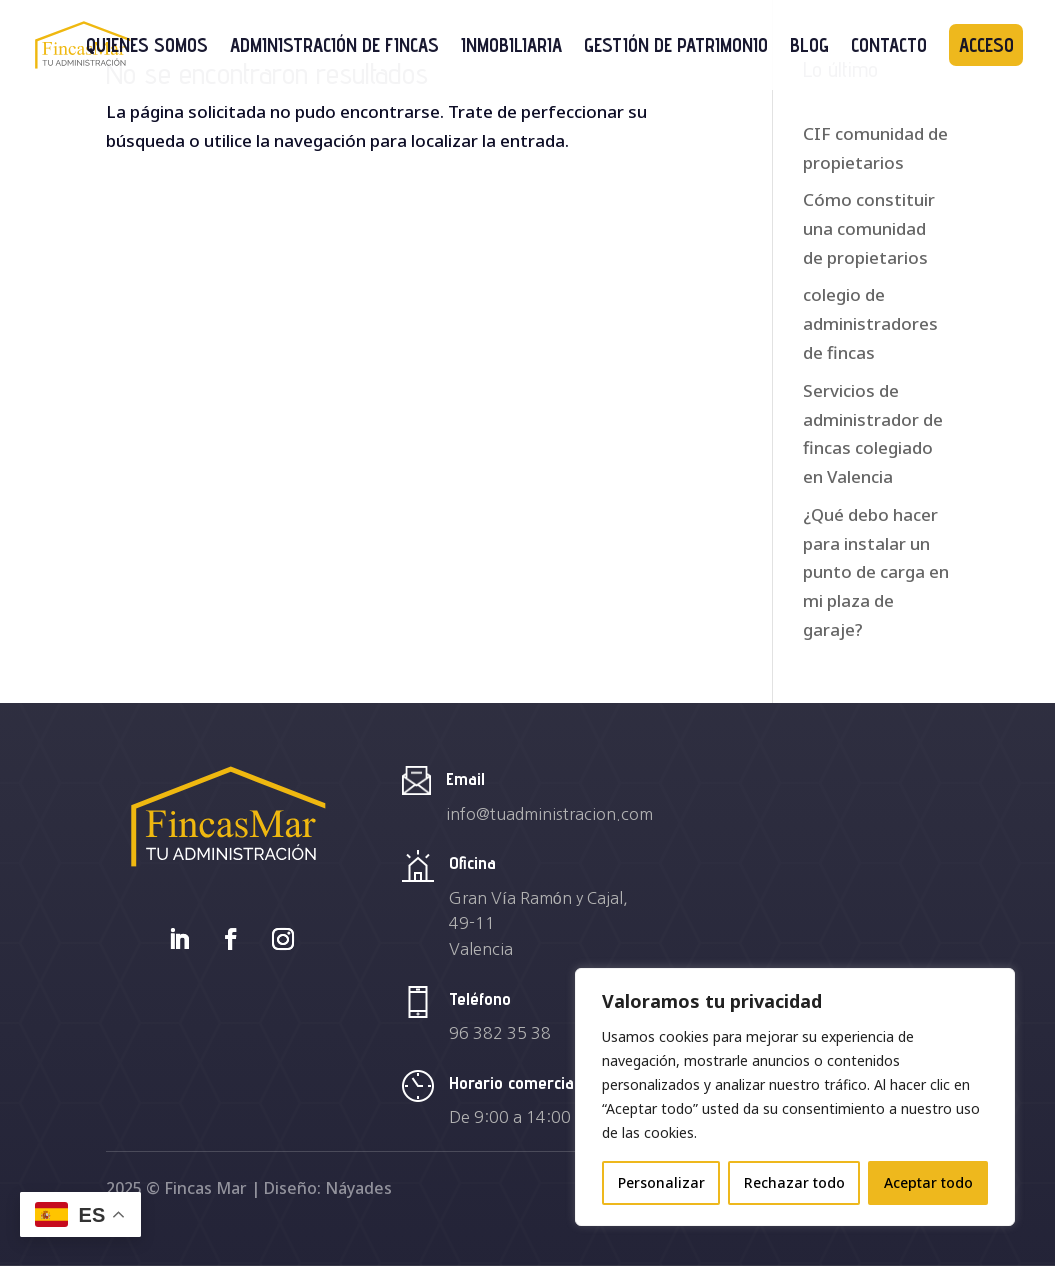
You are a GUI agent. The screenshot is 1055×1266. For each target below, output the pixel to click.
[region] (795, 1097)
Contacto (889, 47)
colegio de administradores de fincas (870, 323)
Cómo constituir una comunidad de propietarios (869, 228)
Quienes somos (147, 47)
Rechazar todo (794, 1182)
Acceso (986, 45)
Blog (809, 47)
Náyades (358, 1188)
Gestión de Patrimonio (676, 47)
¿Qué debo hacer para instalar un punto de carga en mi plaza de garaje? (876, 572)
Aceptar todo (928, 1182)
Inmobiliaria (511, 47)
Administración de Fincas (334, 47)
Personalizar (661, 1182)
